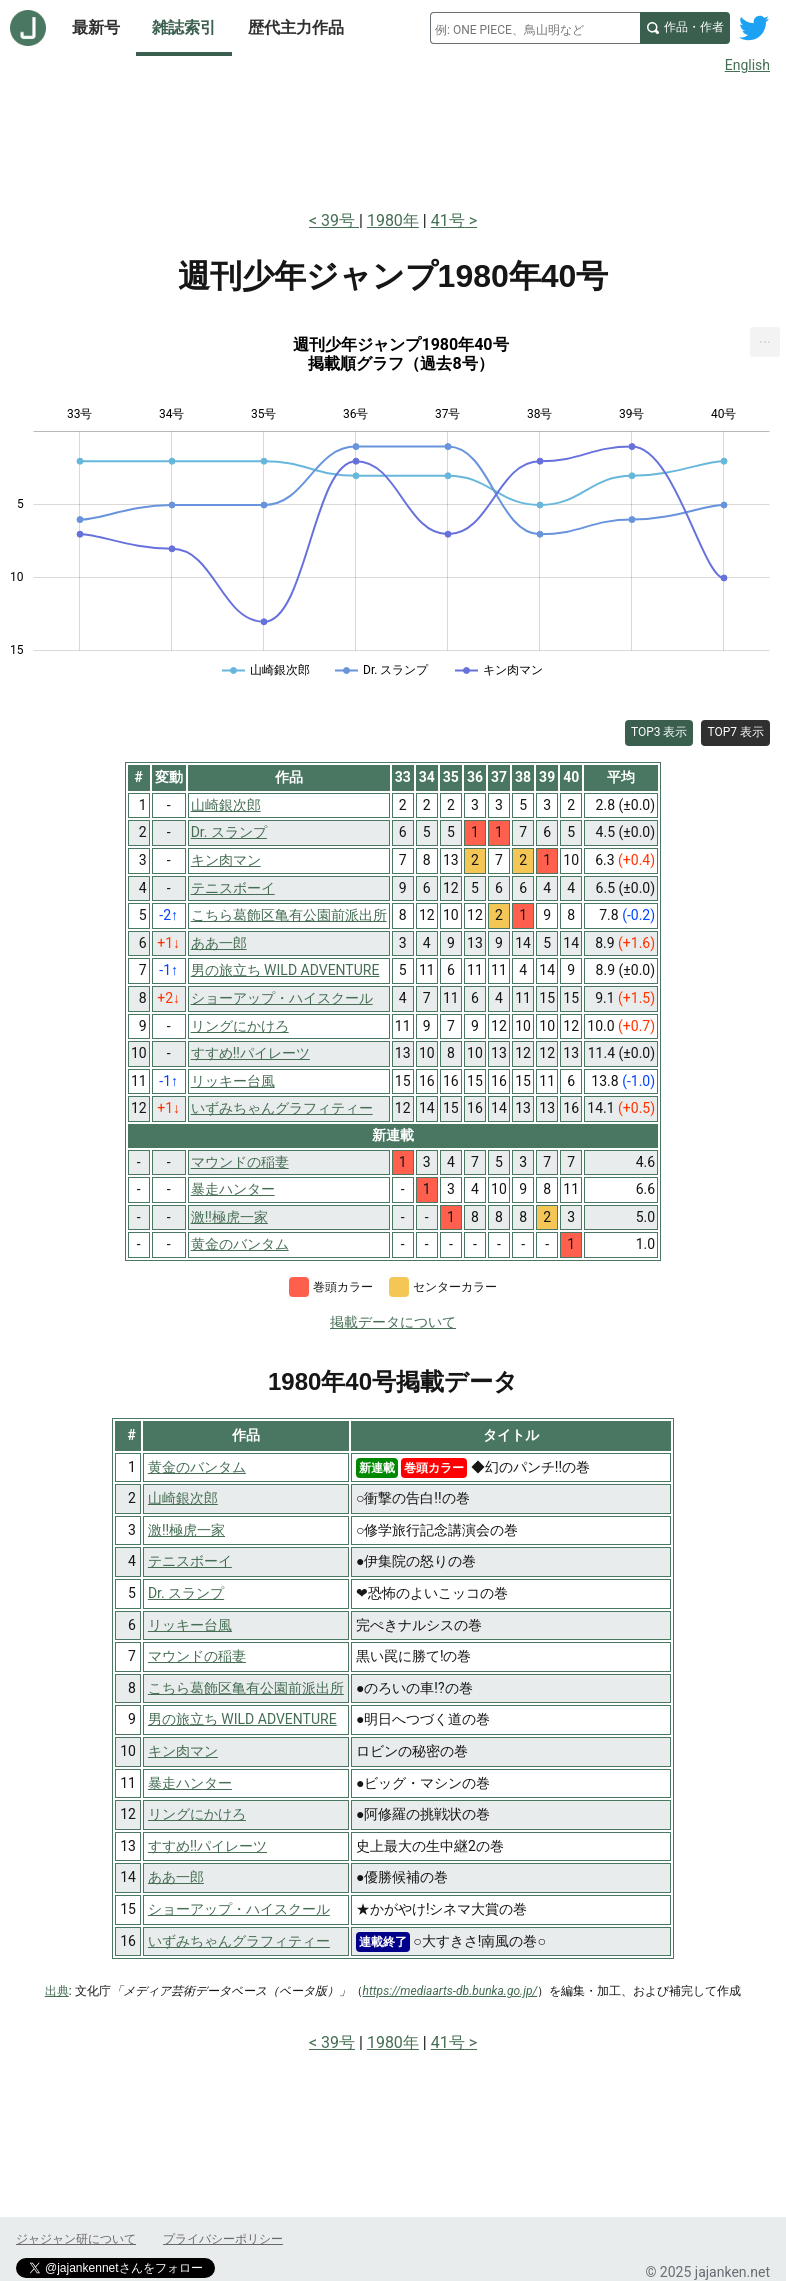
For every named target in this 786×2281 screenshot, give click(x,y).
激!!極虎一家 (186, 1530)
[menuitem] (765, 342)
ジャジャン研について (76, 2239)
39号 (340, 220)
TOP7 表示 (735, 732)
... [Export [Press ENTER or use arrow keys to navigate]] (765, 337)
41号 (448, 220)
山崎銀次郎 (183, 1498)
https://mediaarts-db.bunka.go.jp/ (450, 1991)
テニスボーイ (190, 1561)
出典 (57, 1991)
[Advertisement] (393, 138)
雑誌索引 (184, 27)
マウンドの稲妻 (197, 1656)
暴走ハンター (190, 1783)
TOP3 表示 (659, 732)
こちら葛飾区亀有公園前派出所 (246, 1688)
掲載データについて (393, 1322)
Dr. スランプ (186, 1593)
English (747, 65)
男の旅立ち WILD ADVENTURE (242, 1719)
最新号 (96, 27)
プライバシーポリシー (223, 2239)
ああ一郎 (176, 1877)
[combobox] (535, 28)
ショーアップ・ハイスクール (239, 1909)
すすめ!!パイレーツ (207, 1846)
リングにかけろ (197, 1814)
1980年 (393, 220)
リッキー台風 (190, 1625)
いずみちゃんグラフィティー (239, 1941)
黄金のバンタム (197, 1467)
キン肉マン (183, 1751)
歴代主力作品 (296, 27)
